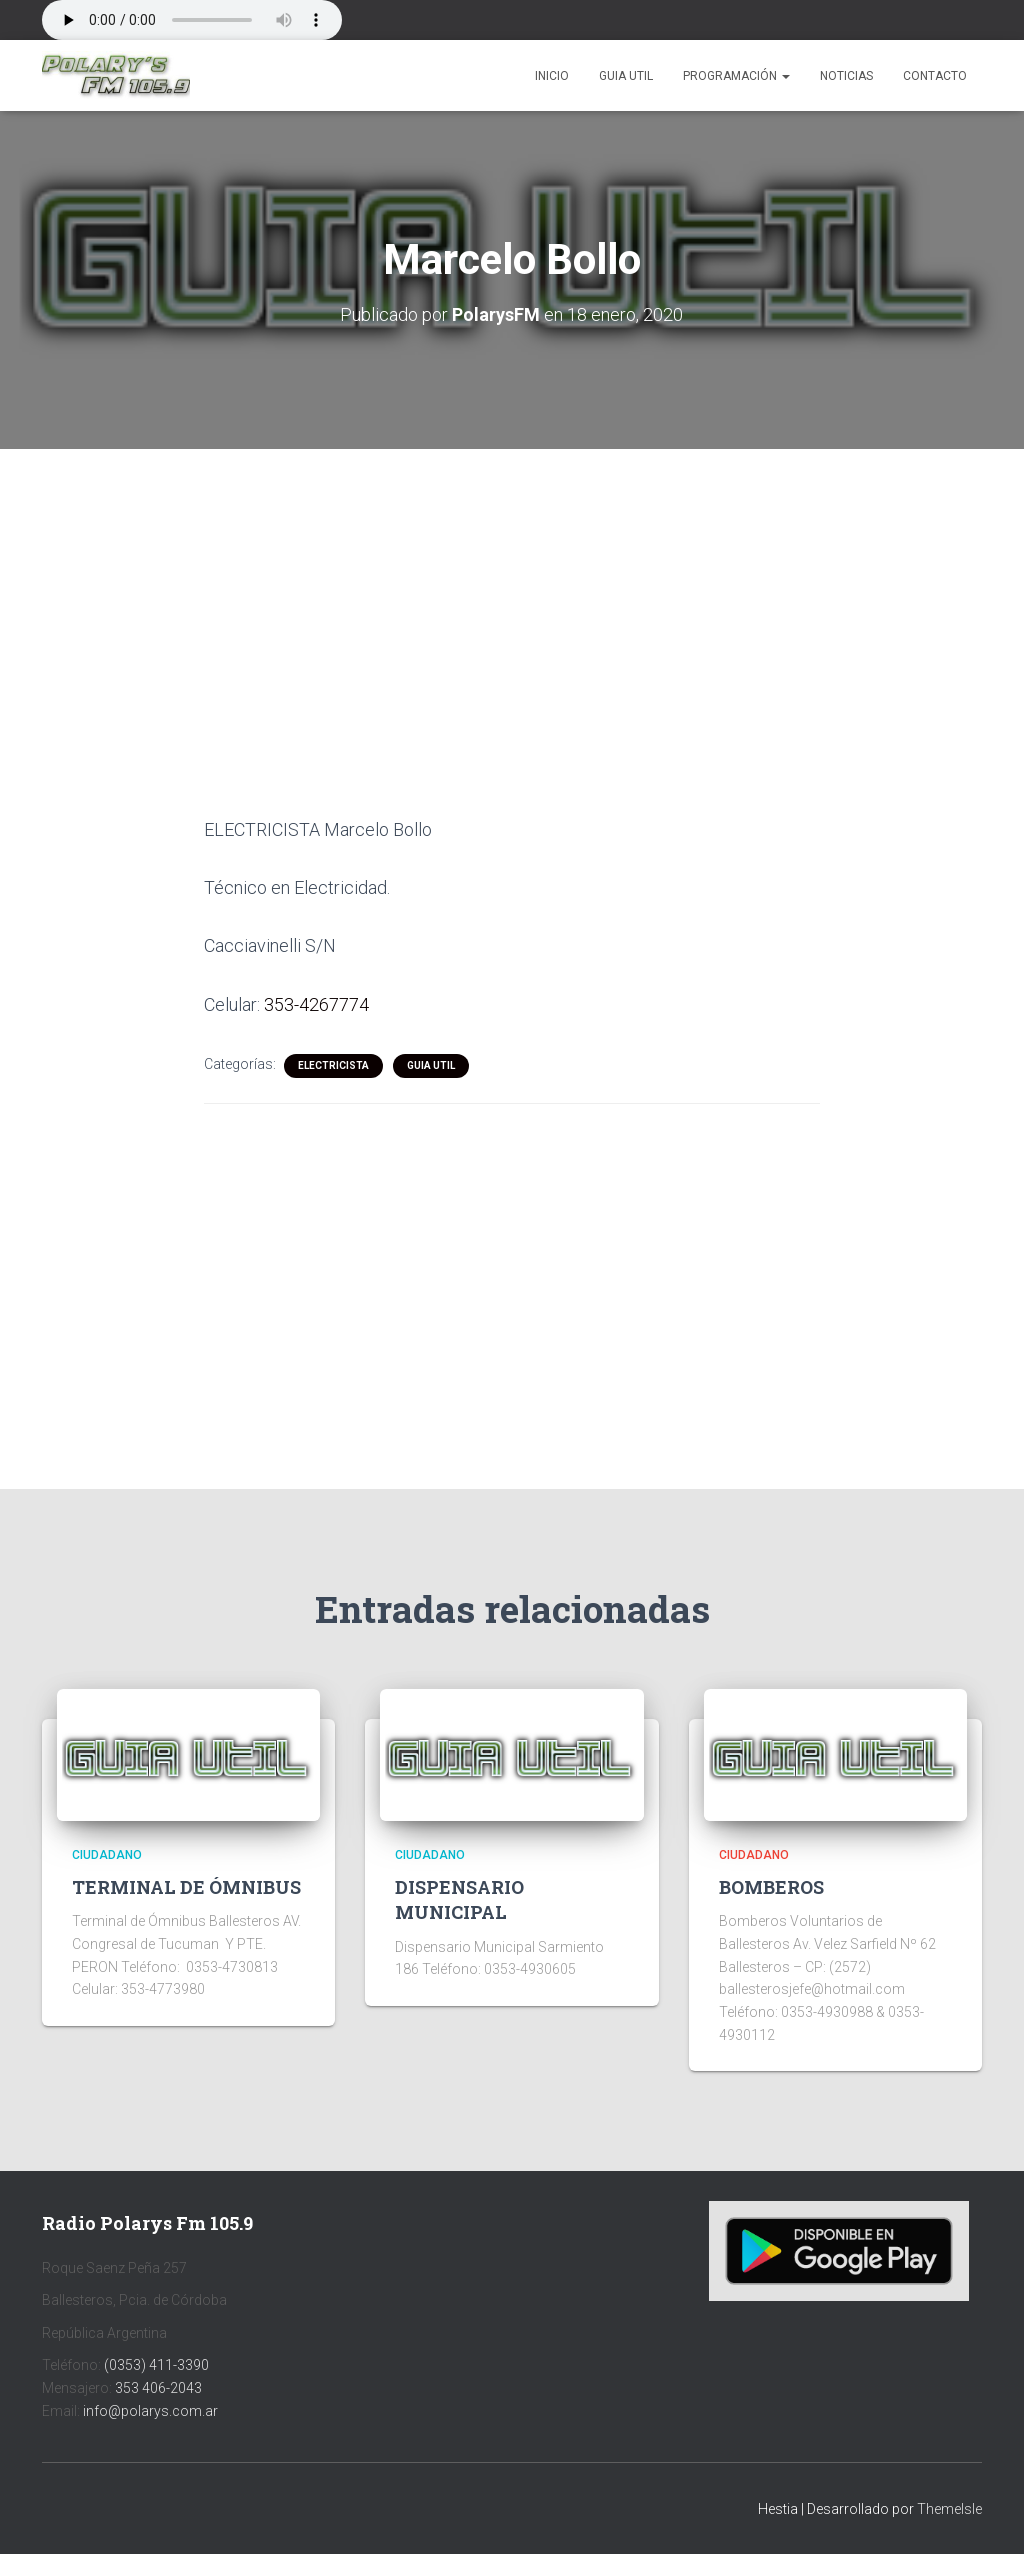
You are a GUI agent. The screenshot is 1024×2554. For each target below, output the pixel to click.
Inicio (552, 76)
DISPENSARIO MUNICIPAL (459, 1899)
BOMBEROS (771, 1887)
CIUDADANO (107, 1855)
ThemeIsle (949, 2509)
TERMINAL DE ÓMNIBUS (186, 1887)
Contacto (935, 76)
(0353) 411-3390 (156, 2365)
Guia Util (626, 76)
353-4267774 (316, 1004)
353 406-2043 (158, 2388)
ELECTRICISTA (333, 1065)
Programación (736, 76)
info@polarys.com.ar (150, 2411)
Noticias (846, 76)
